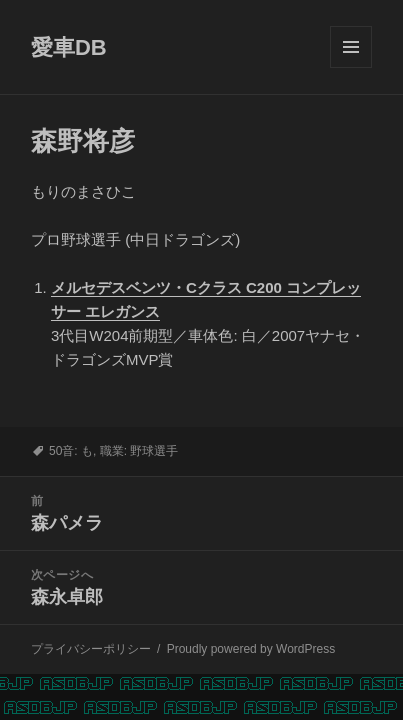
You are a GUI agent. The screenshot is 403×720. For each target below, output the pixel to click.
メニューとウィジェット (351, 67)
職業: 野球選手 (139, 451)
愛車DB (69, 47)
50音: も (71, 451)
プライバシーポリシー (91, 649)
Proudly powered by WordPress (251, 649)
